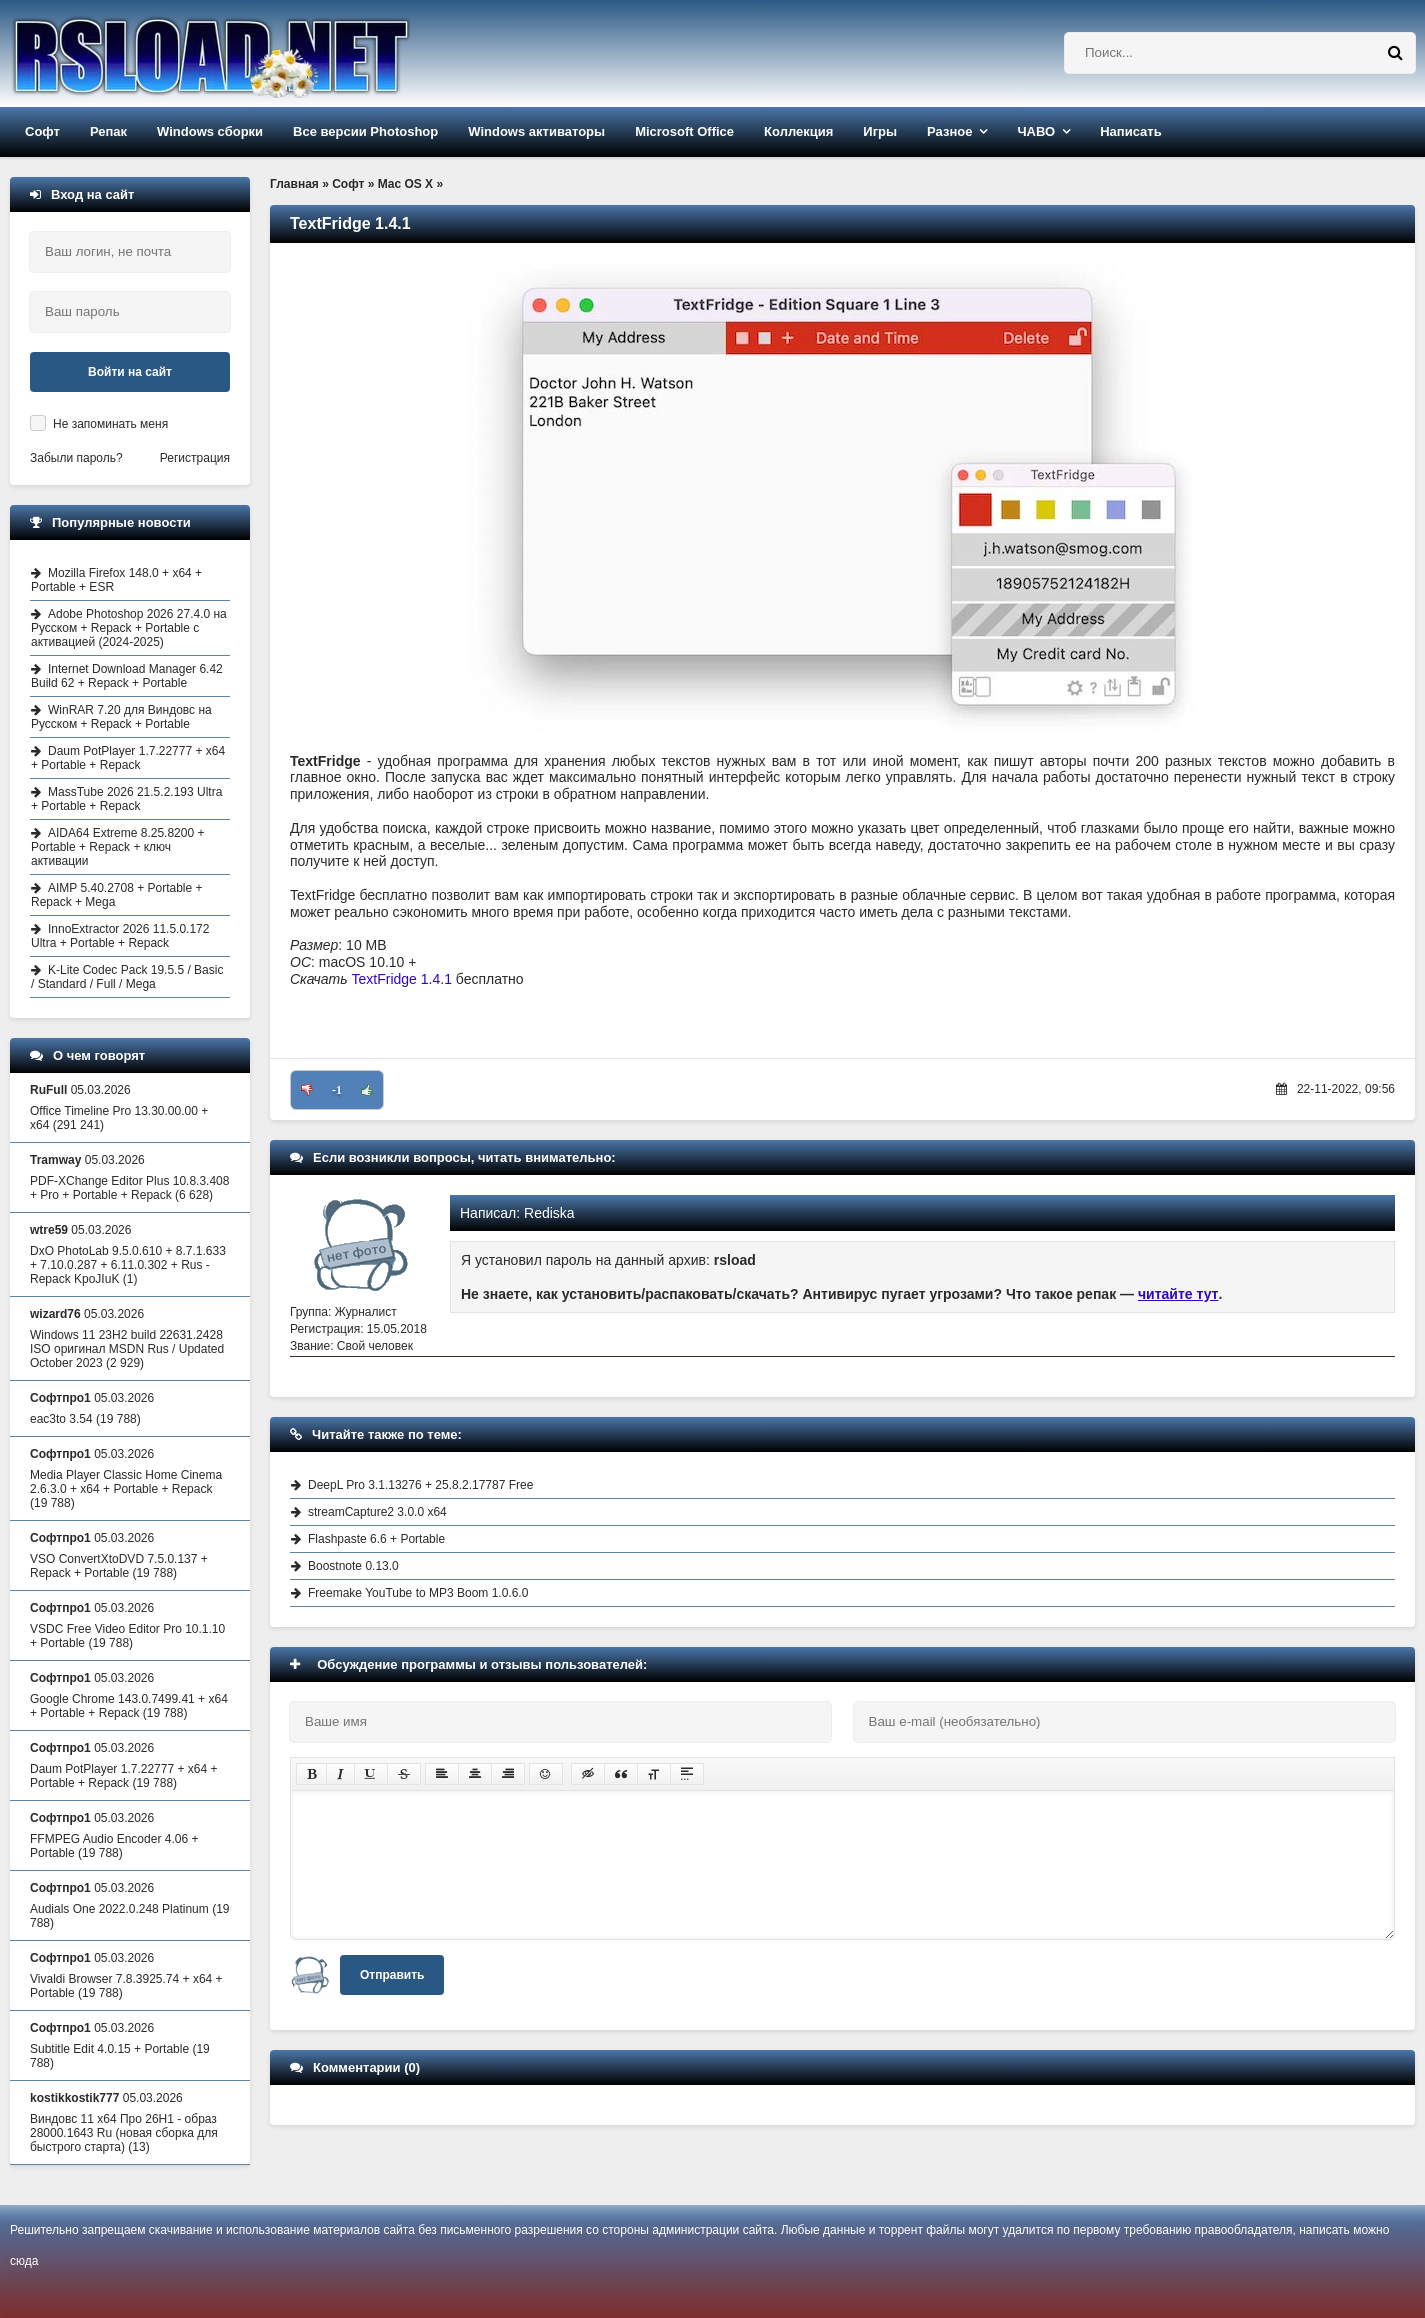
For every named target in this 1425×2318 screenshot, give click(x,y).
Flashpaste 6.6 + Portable (376, 1539)
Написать (1130, 131)
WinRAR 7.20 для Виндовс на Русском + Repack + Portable (121, 717)
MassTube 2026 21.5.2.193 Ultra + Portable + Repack (126, 799)
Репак (108, 131)
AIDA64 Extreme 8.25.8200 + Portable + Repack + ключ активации (117, 847)
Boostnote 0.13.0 (353, 1566)
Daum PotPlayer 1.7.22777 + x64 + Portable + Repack (128, 758)
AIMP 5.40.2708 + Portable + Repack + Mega (117, 895)
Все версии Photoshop (365, 131)
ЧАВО (1036, 131)
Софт (42, 131)
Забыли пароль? (76, 458)
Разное (949, 131)
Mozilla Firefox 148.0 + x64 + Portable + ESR (116, 580)
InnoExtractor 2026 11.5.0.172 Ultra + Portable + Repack (120, 936)
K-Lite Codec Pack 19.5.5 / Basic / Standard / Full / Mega (127, 977)
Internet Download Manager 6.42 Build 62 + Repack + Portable (127, 676)
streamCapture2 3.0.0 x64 (377, 1512)
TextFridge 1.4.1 (402, 979)
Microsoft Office (684, 131)
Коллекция (798, 131)
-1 (337, 1090)
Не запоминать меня (110, 424)
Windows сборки (210, 131)
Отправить (392, 1975)
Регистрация (195, 458)
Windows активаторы (536, 131)
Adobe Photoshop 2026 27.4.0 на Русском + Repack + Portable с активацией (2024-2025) (129, 628)
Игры (880, 131)
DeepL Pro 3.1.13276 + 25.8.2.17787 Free (420, 1485)
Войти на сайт (130, 372)
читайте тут (1178, 1294)
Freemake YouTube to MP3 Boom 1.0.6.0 (418, 1593)
